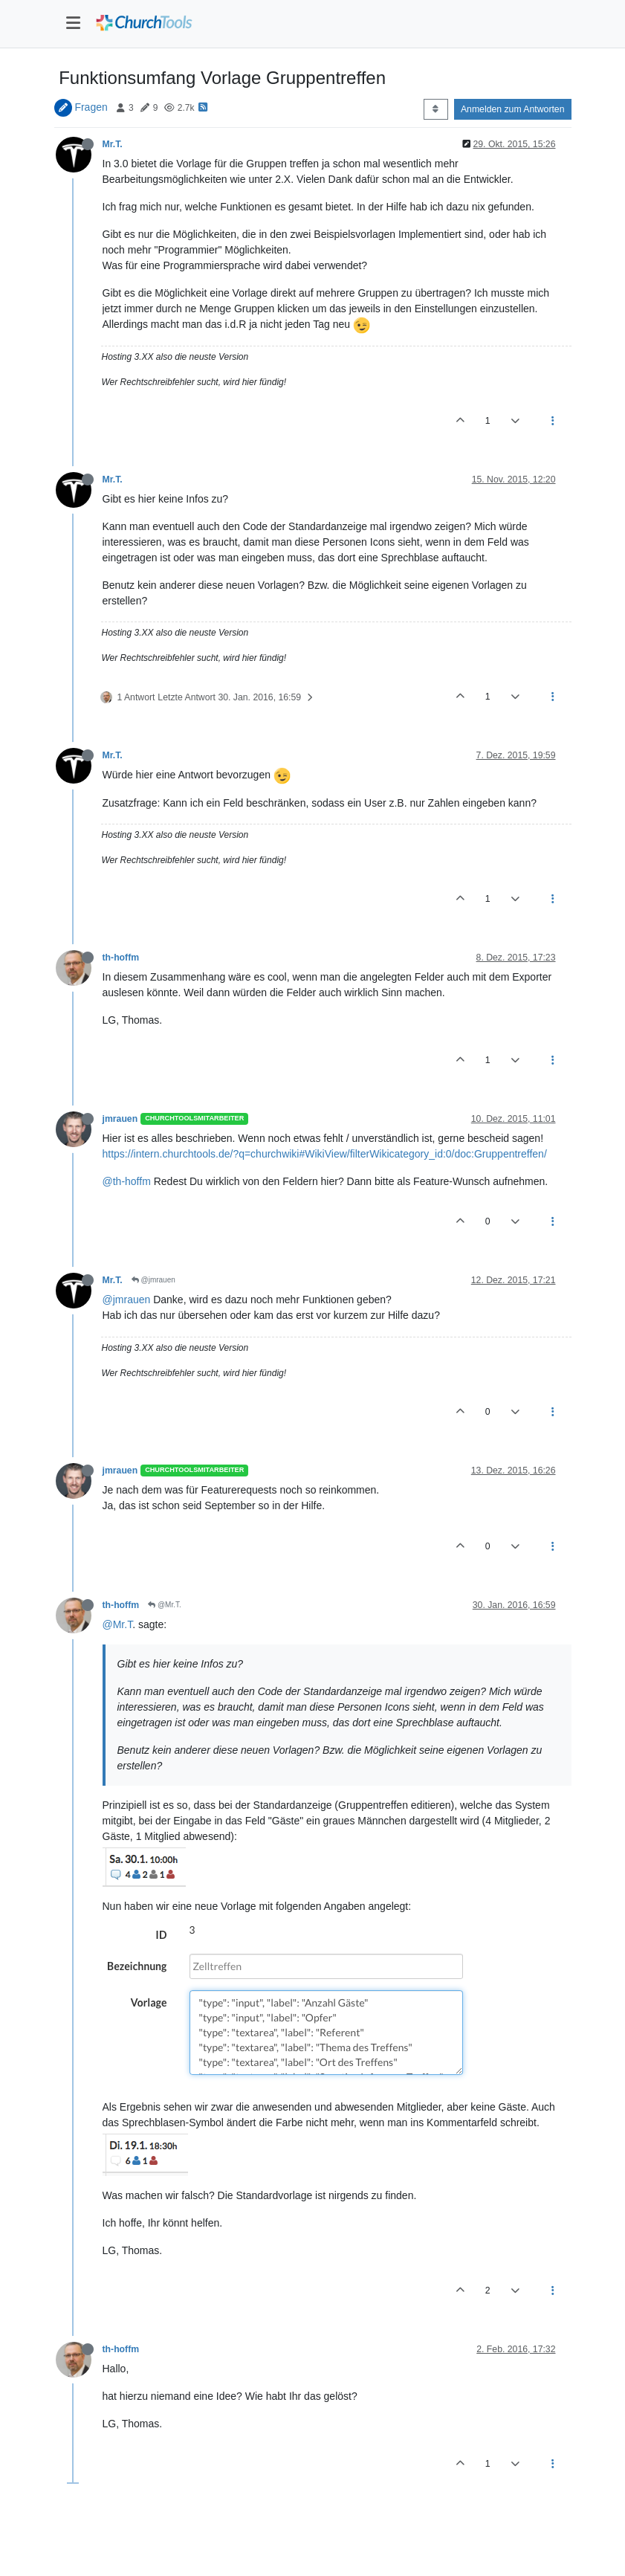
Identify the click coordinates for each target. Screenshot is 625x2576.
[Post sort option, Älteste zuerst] (436, 109)
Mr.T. (113, 144)
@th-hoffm (127, 1181)
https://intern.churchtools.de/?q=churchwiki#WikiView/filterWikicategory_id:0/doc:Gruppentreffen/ (325, 1154)
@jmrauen (153, 1280)
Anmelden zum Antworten (513, 109)
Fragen (90, 107)
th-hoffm (121, 957)
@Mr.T (118, 1624)
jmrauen (120, 1119)
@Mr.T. (164, 1605)
